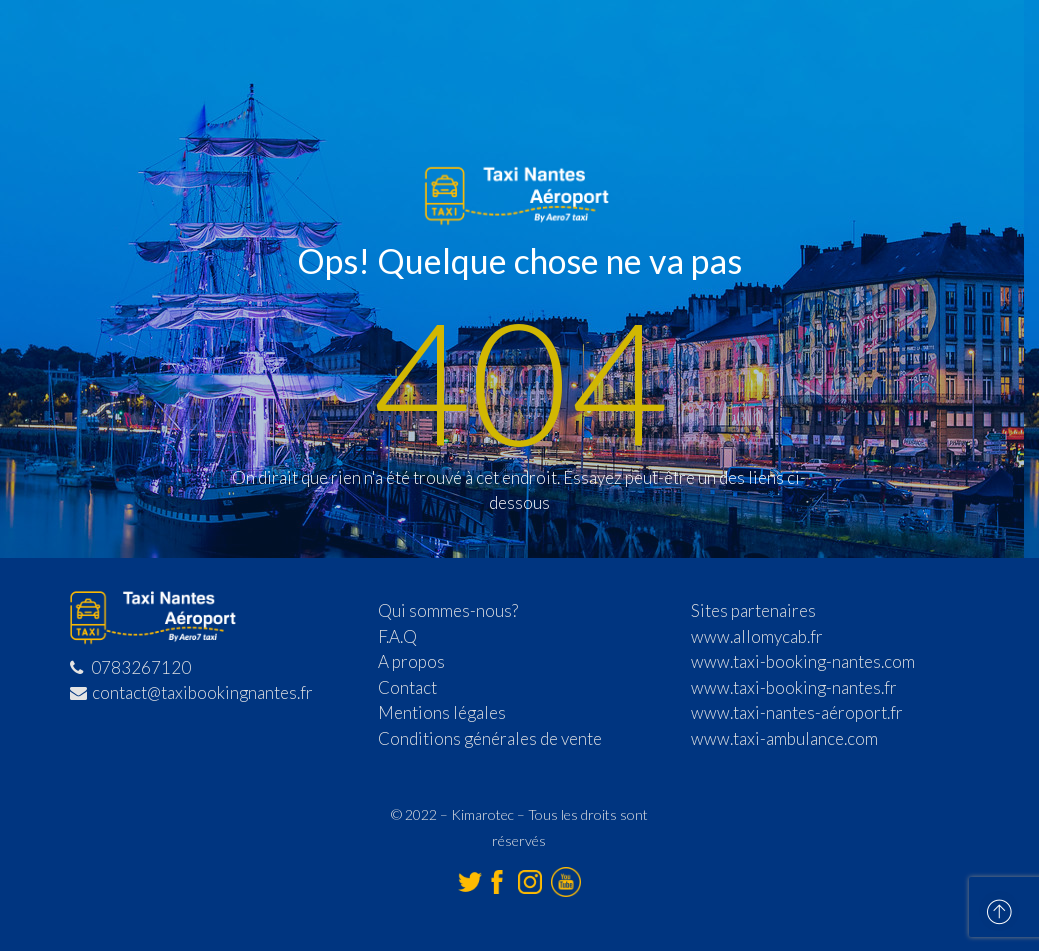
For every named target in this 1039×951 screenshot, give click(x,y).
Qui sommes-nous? (448, 610)
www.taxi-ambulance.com (784, 738)
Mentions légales (442, 712)
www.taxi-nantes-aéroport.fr (797, 712)
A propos (411, 661)
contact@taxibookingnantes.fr (191, 692)
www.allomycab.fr (757, 636)
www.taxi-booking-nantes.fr (794, 687)
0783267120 (130, 667)
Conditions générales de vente (490, 738)
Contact (407, 687)
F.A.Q (397, 636)
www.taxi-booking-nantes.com (803, 661)
